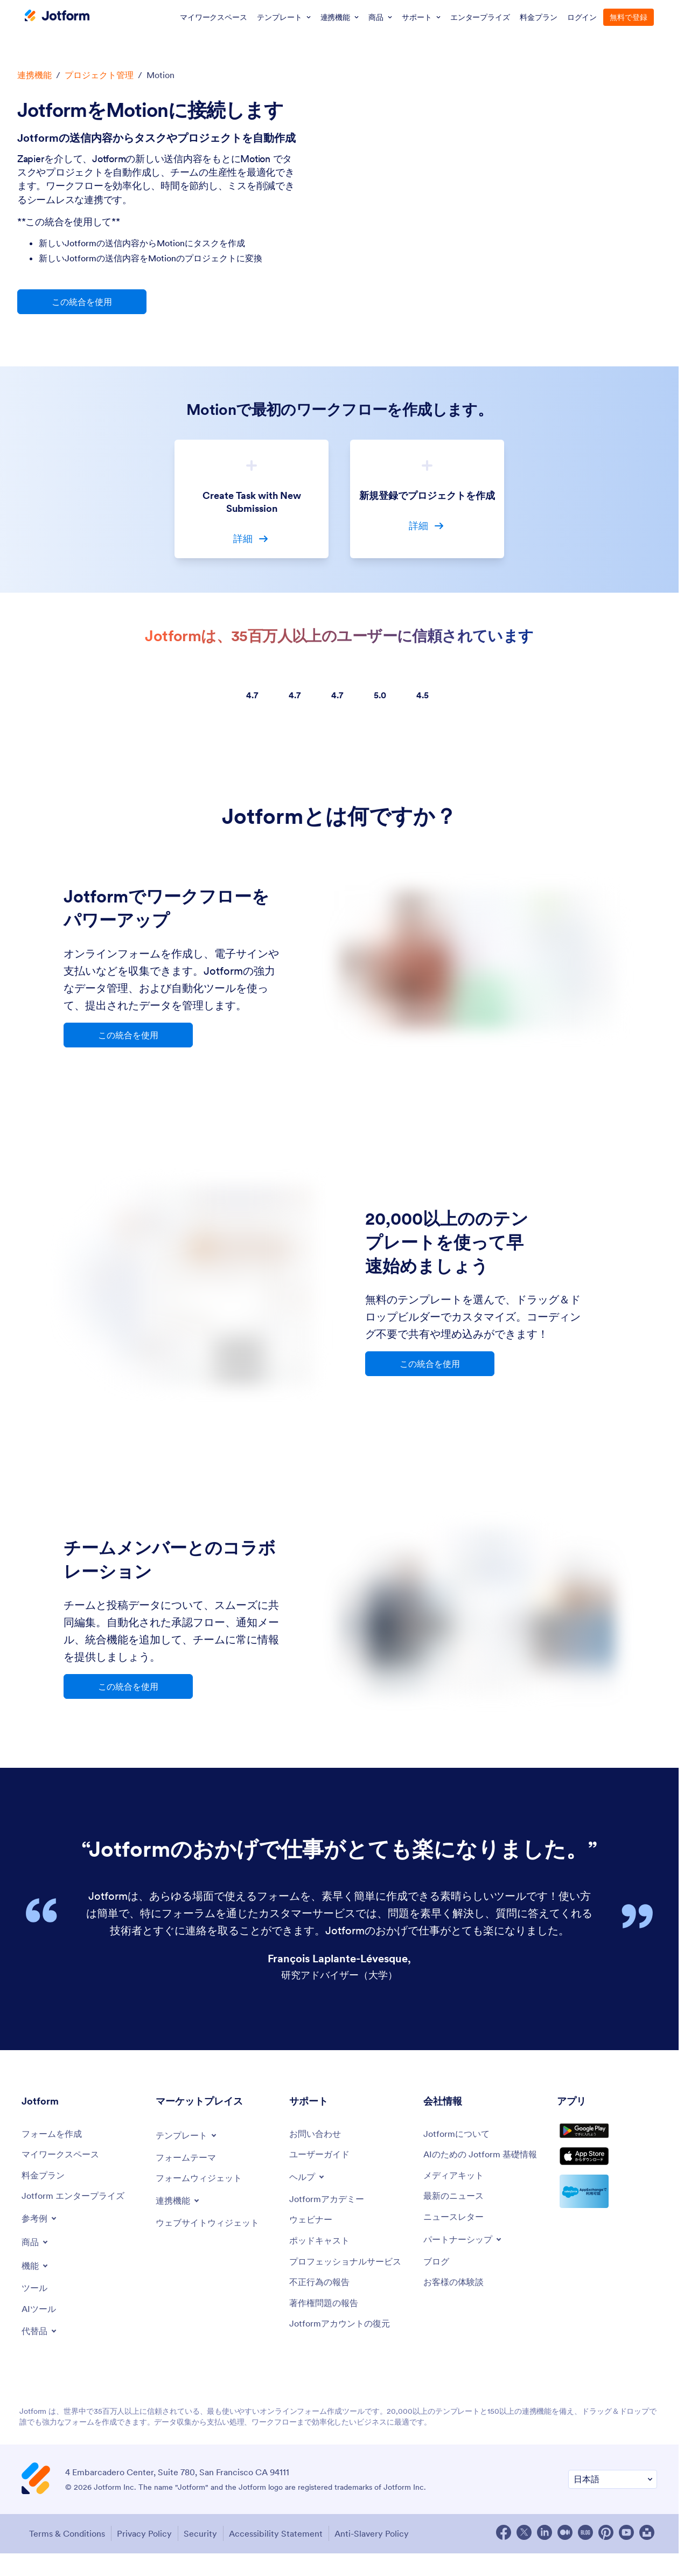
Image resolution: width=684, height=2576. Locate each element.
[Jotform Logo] (57, 17)
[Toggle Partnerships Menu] (467, 2258)
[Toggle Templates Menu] (190, 2137)
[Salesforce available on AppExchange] (607, 2217)
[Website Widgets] (214, 2228)
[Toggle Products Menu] (37, 2248)
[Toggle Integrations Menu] (180, 2205)
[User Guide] (323, 2158)
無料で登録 (628, 17)
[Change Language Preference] (612, 2493)
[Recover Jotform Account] (345, 2347)
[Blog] (437, 2281)
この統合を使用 (82, 302)
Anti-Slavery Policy (390, 2547)
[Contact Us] (318, 2137)
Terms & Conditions (62, 2547)
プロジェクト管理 (99, 75)
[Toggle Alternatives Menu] (41, 2340)
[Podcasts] (323, 2248)
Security (207, 2547)
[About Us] (460, 2137)
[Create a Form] (55, 2137)
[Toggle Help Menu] (309, 2181)
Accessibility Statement (289, 2547)
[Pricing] (46, 2180)
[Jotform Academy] (330, 2204)
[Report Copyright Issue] (328, 2325)
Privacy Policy (145, 2547)
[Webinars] (313, 2226)
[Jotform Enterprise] (79, 2202)
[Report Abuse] (323, 2303)
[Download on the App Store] (607, 2178)
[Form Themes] (190, 2160)
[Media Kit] (457, 2192)
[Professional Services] (351, 2275)
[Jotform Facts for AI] (485, 2163)
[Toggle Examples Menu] (41, 2225)
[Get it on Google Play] (607, 2140)
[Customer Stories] (457, 2303)
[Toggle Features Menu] (37, 2272)
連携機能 (34, 75)
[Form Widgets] (204, 2182)
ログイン (582, 17)
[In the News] (457, 2213)
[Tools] (36, 2295)
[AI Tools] (41, 2317)
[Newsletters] (457, 2235)
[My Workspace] (65, 2158)
